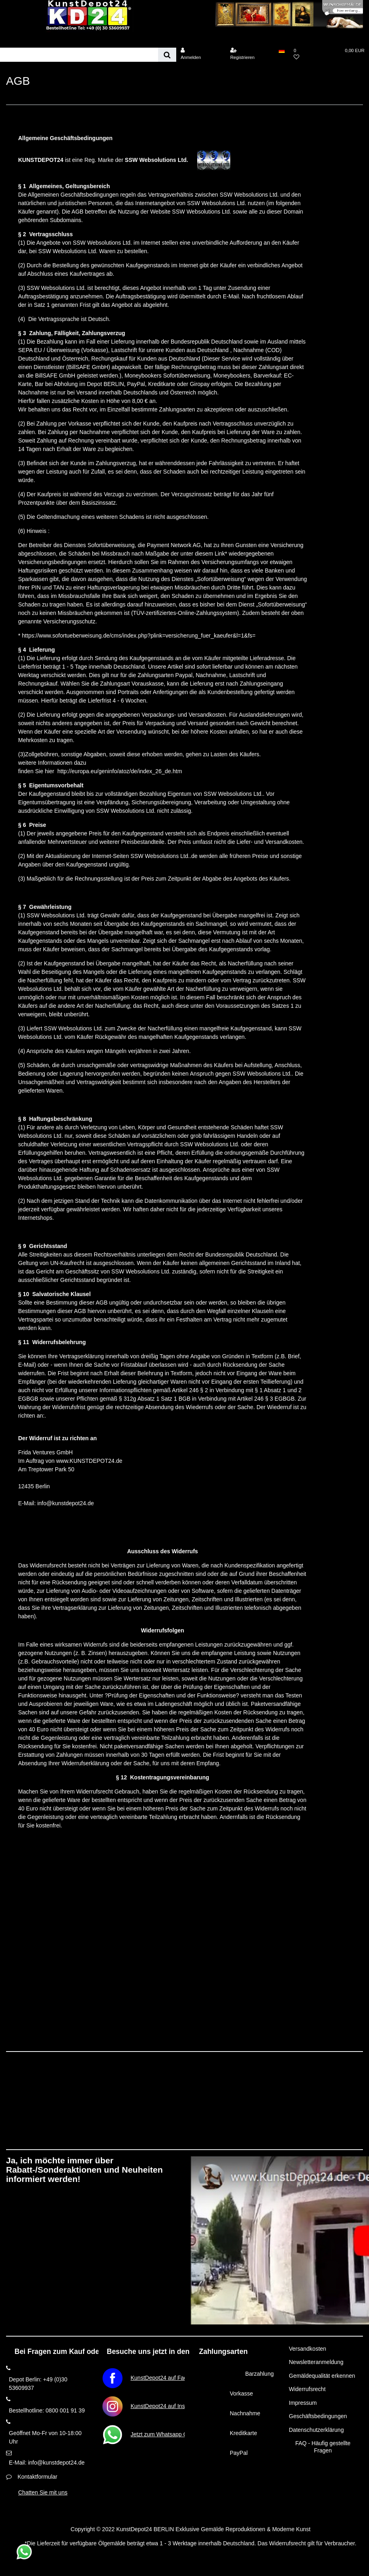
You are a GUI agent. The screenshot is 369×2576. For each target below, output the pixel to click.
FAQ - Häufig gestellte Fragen (322, 2447)
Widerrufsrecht (307, 2389)
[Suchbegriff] (79, 55)
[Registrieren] (250, 53)
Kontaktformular (37, 2476)
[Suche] (167, 55)
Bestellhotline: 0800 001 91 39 (47, 2410)
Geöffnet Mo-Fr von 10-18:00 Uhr (45, 2437)
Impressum (303, 2403)
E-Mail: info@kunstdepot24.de (47, 2462)
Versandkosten (307, 2348)
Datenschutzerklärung (316, 2430)
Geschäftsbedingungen (318, 2416)
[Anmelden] (200, 53)
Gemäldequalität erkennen (322, 2376)
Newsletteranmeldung (316, 2362)
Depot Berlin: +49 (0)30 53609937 (38, 2383)
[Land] (281, 50)
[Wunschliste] (313, 53)
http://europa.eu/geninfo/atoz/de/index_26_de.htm (119, 771)
